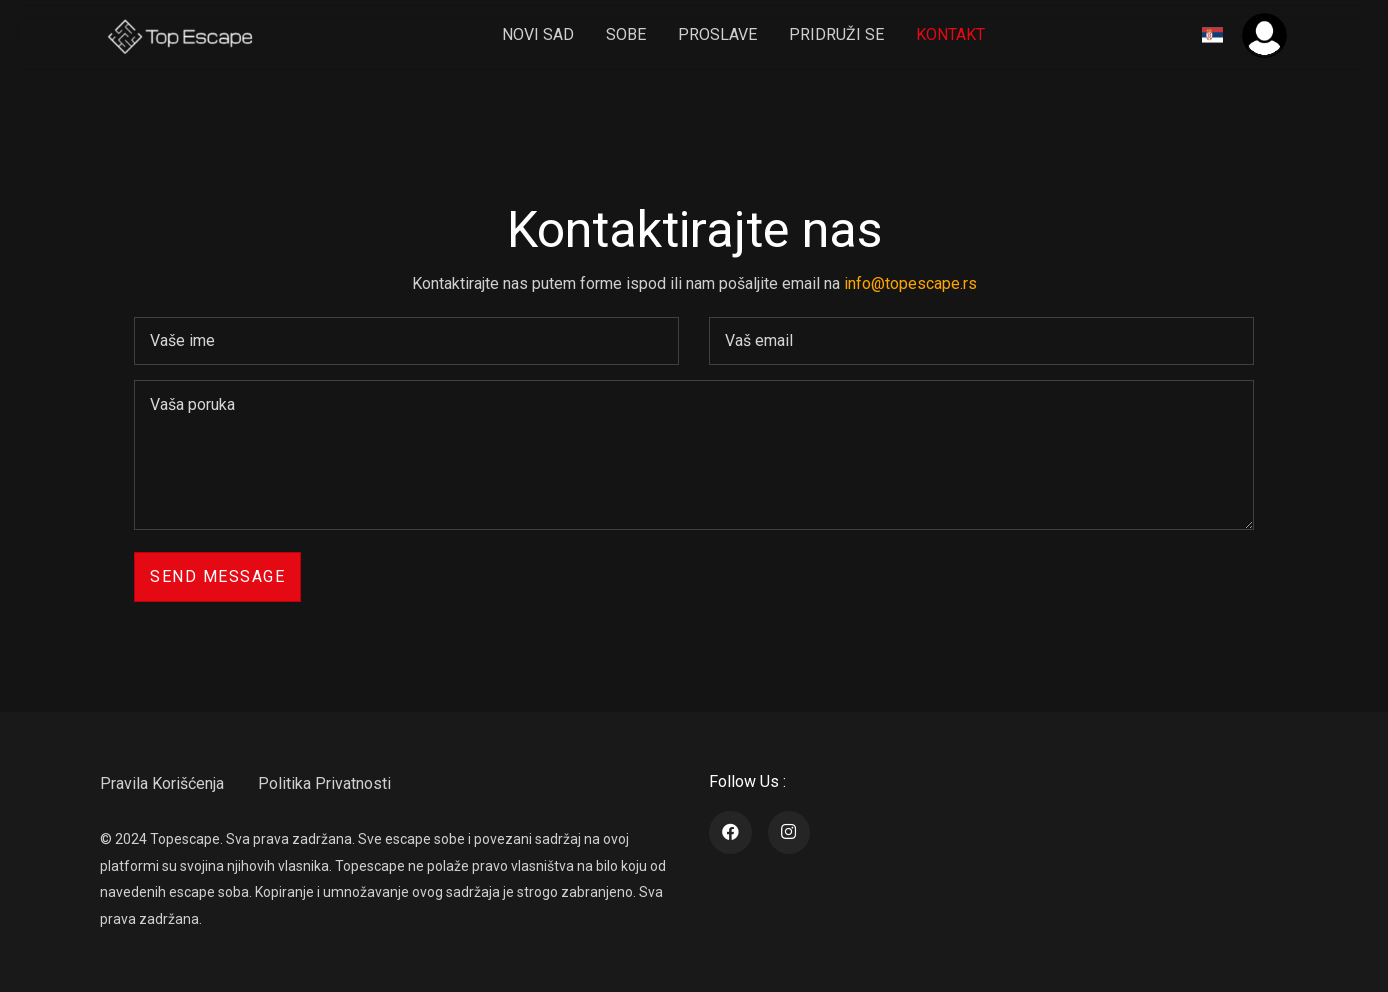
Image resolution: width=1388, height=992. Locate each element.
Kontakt (950, 34)
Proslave (717, 34)
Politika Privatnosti (324, 783)
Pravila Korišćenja (162, 783)
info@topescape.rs (910, 283)
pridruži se (836, 34)
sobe (626, 34)
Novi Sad (538, 34)
